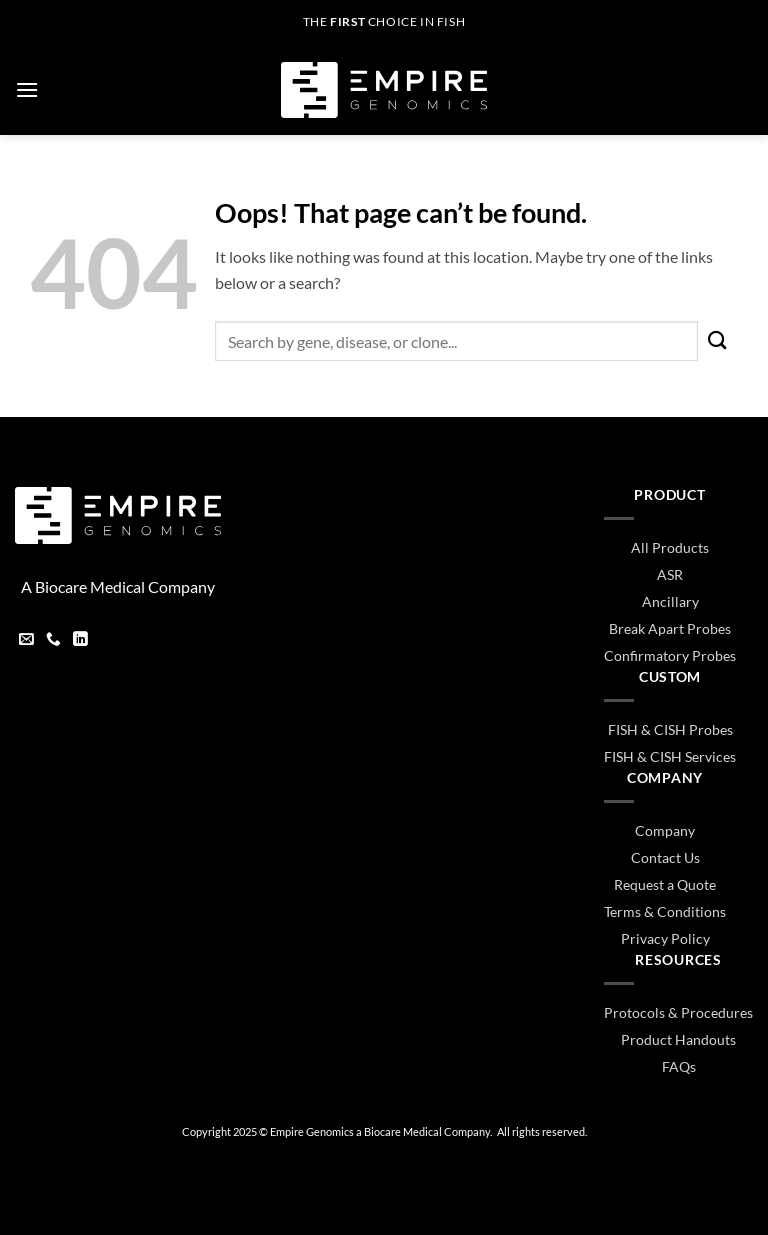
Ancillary (670, 601)
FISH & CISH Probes (670, 729)
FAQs (679, 1066)
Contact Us (665, 857)
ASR (670, 574)
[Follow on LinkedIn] (80, 641)
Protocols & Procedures (678, 1012)
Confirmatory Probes (670, 655)
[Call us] (53, 641)
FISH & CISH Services (670, 756)
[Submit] (718, 341)
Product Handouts (678, 1039)
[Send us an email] (26, 641)
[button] (27, 89)
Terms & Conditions (665, 911)
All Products (670, 547)
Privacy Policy (665, 938)
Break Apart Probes (670, 628)
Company (665, 830)
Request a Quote (665, 884)
